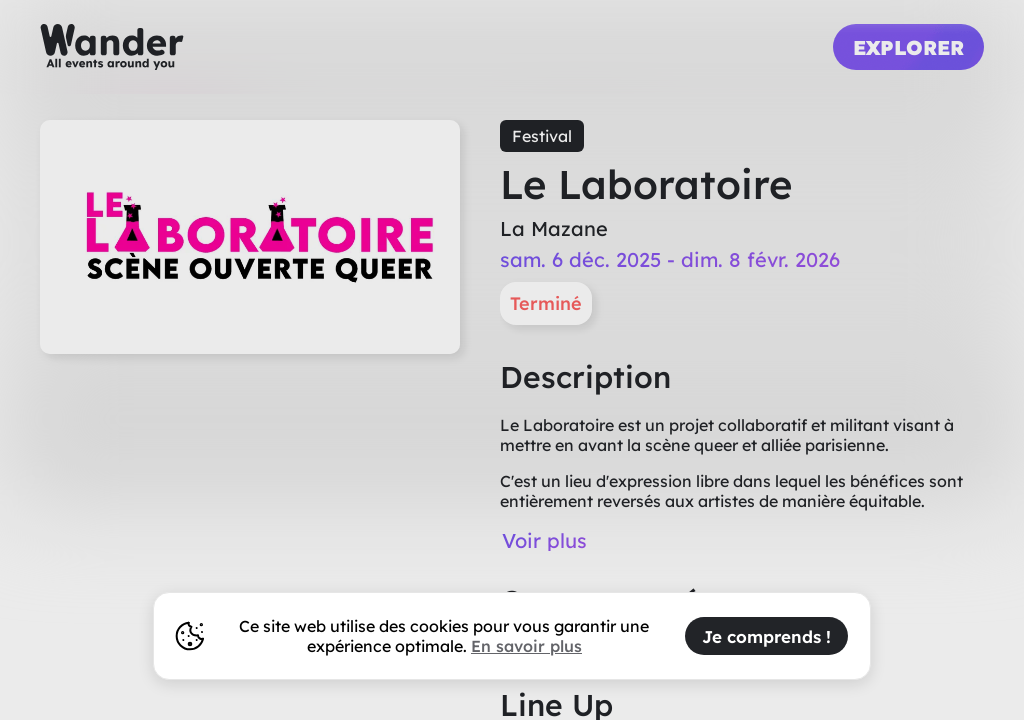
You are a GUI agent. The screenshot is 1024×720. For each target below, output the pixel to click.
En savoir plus (526, 646)
